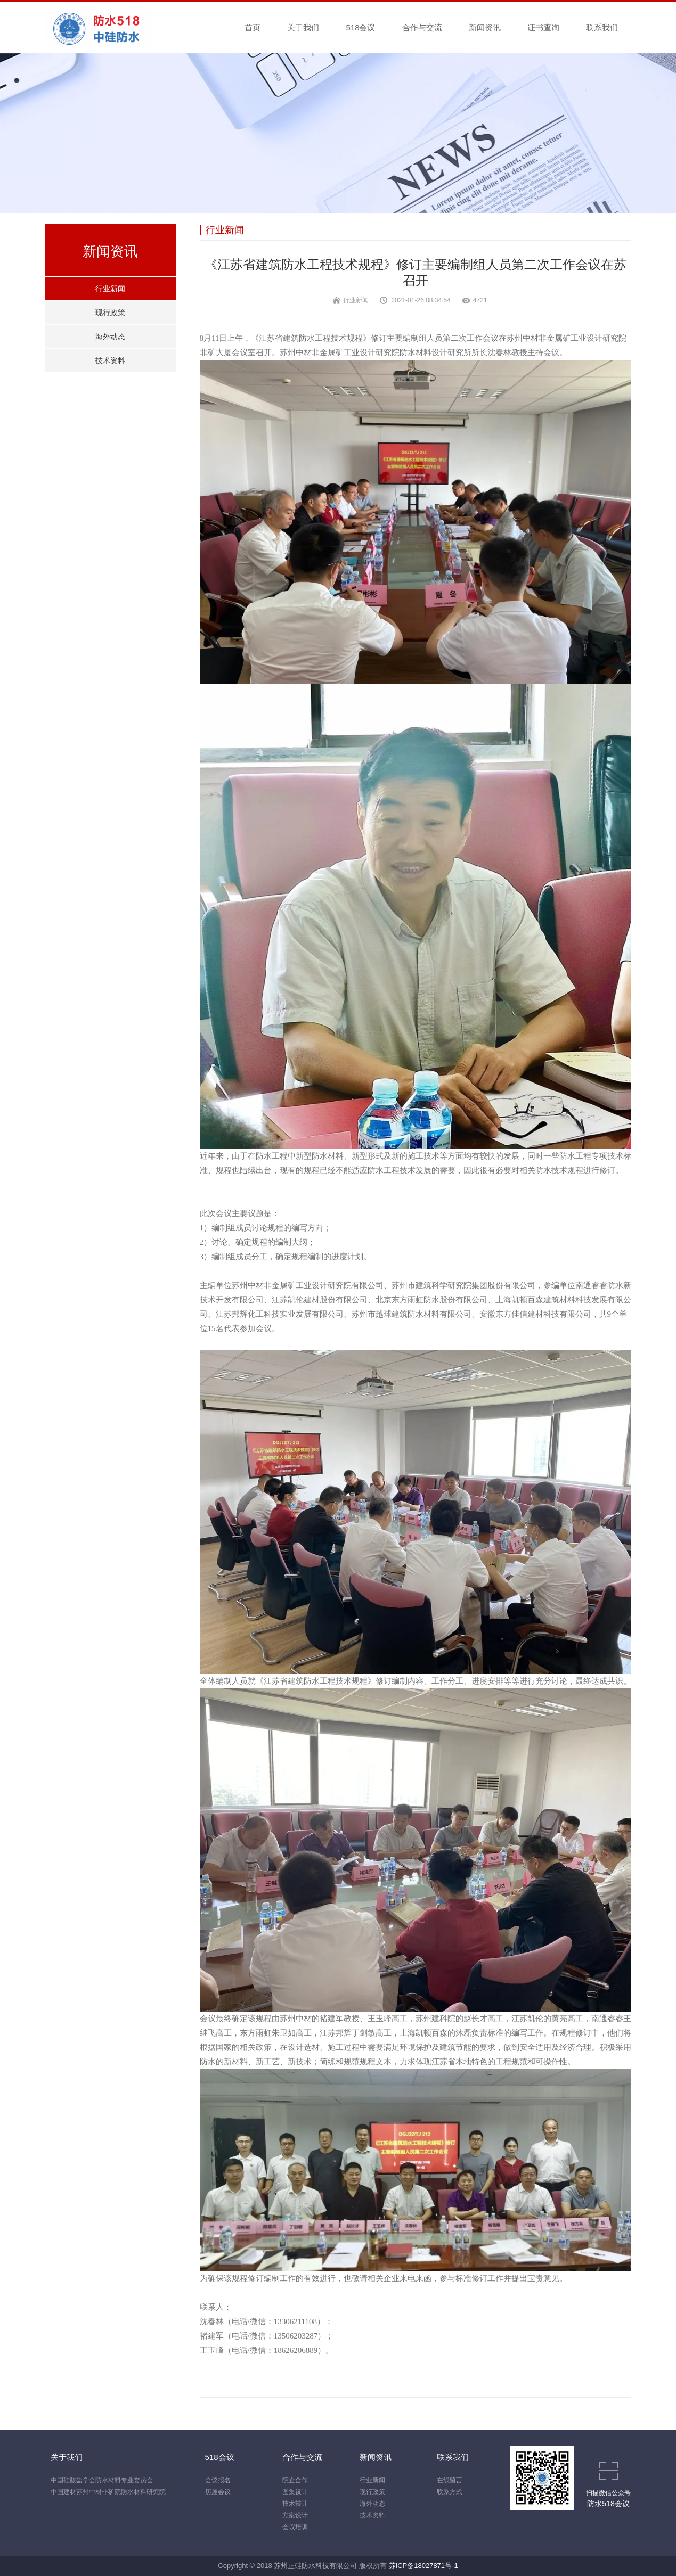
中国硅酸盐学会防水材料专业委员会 (102, 2480)
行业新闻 (110, 288)
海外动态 (110, 336)
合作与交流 (422, 27)
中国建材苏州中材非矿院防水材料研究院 (108, 2492)
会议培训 (295, 2527)
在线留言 (449, 2480)
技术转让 (295, 2503)
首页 (252, 27)
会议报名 (218, 2480)
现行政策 (110, 312)
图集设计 (295, 2492)
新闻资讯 (485, 27)
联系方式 (449, 2492)
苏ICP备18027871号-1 (423, 2566)
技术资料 (110, 360)
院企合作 (295, 2480)
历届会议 (218, 2492)
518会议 (360, 27)
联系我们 (602, 27)
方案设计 (295, 2515)
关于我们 (303, 27)
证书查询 (543, 27)
